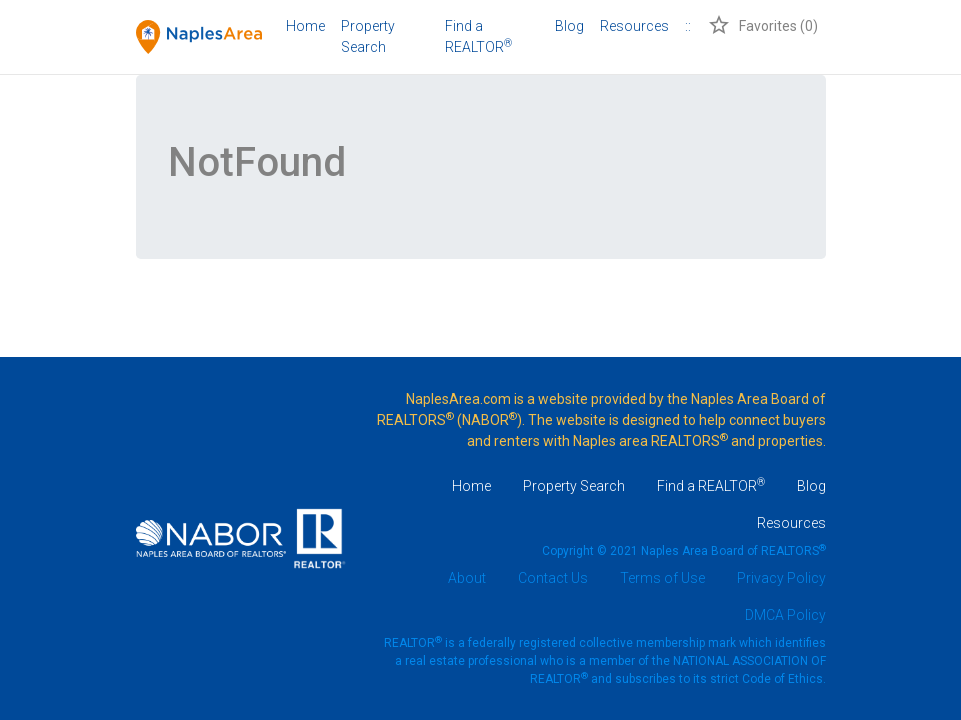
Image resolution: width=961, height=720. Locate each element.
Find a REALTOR (711, 485)
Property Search (368, 36)
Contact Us (553, 578)
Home (305, 26)
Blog (569, 26)
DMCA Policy (785, 615)
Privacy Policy (781, 578)
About (467, 578)
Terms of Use (662, 578)
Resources (634, 26)
